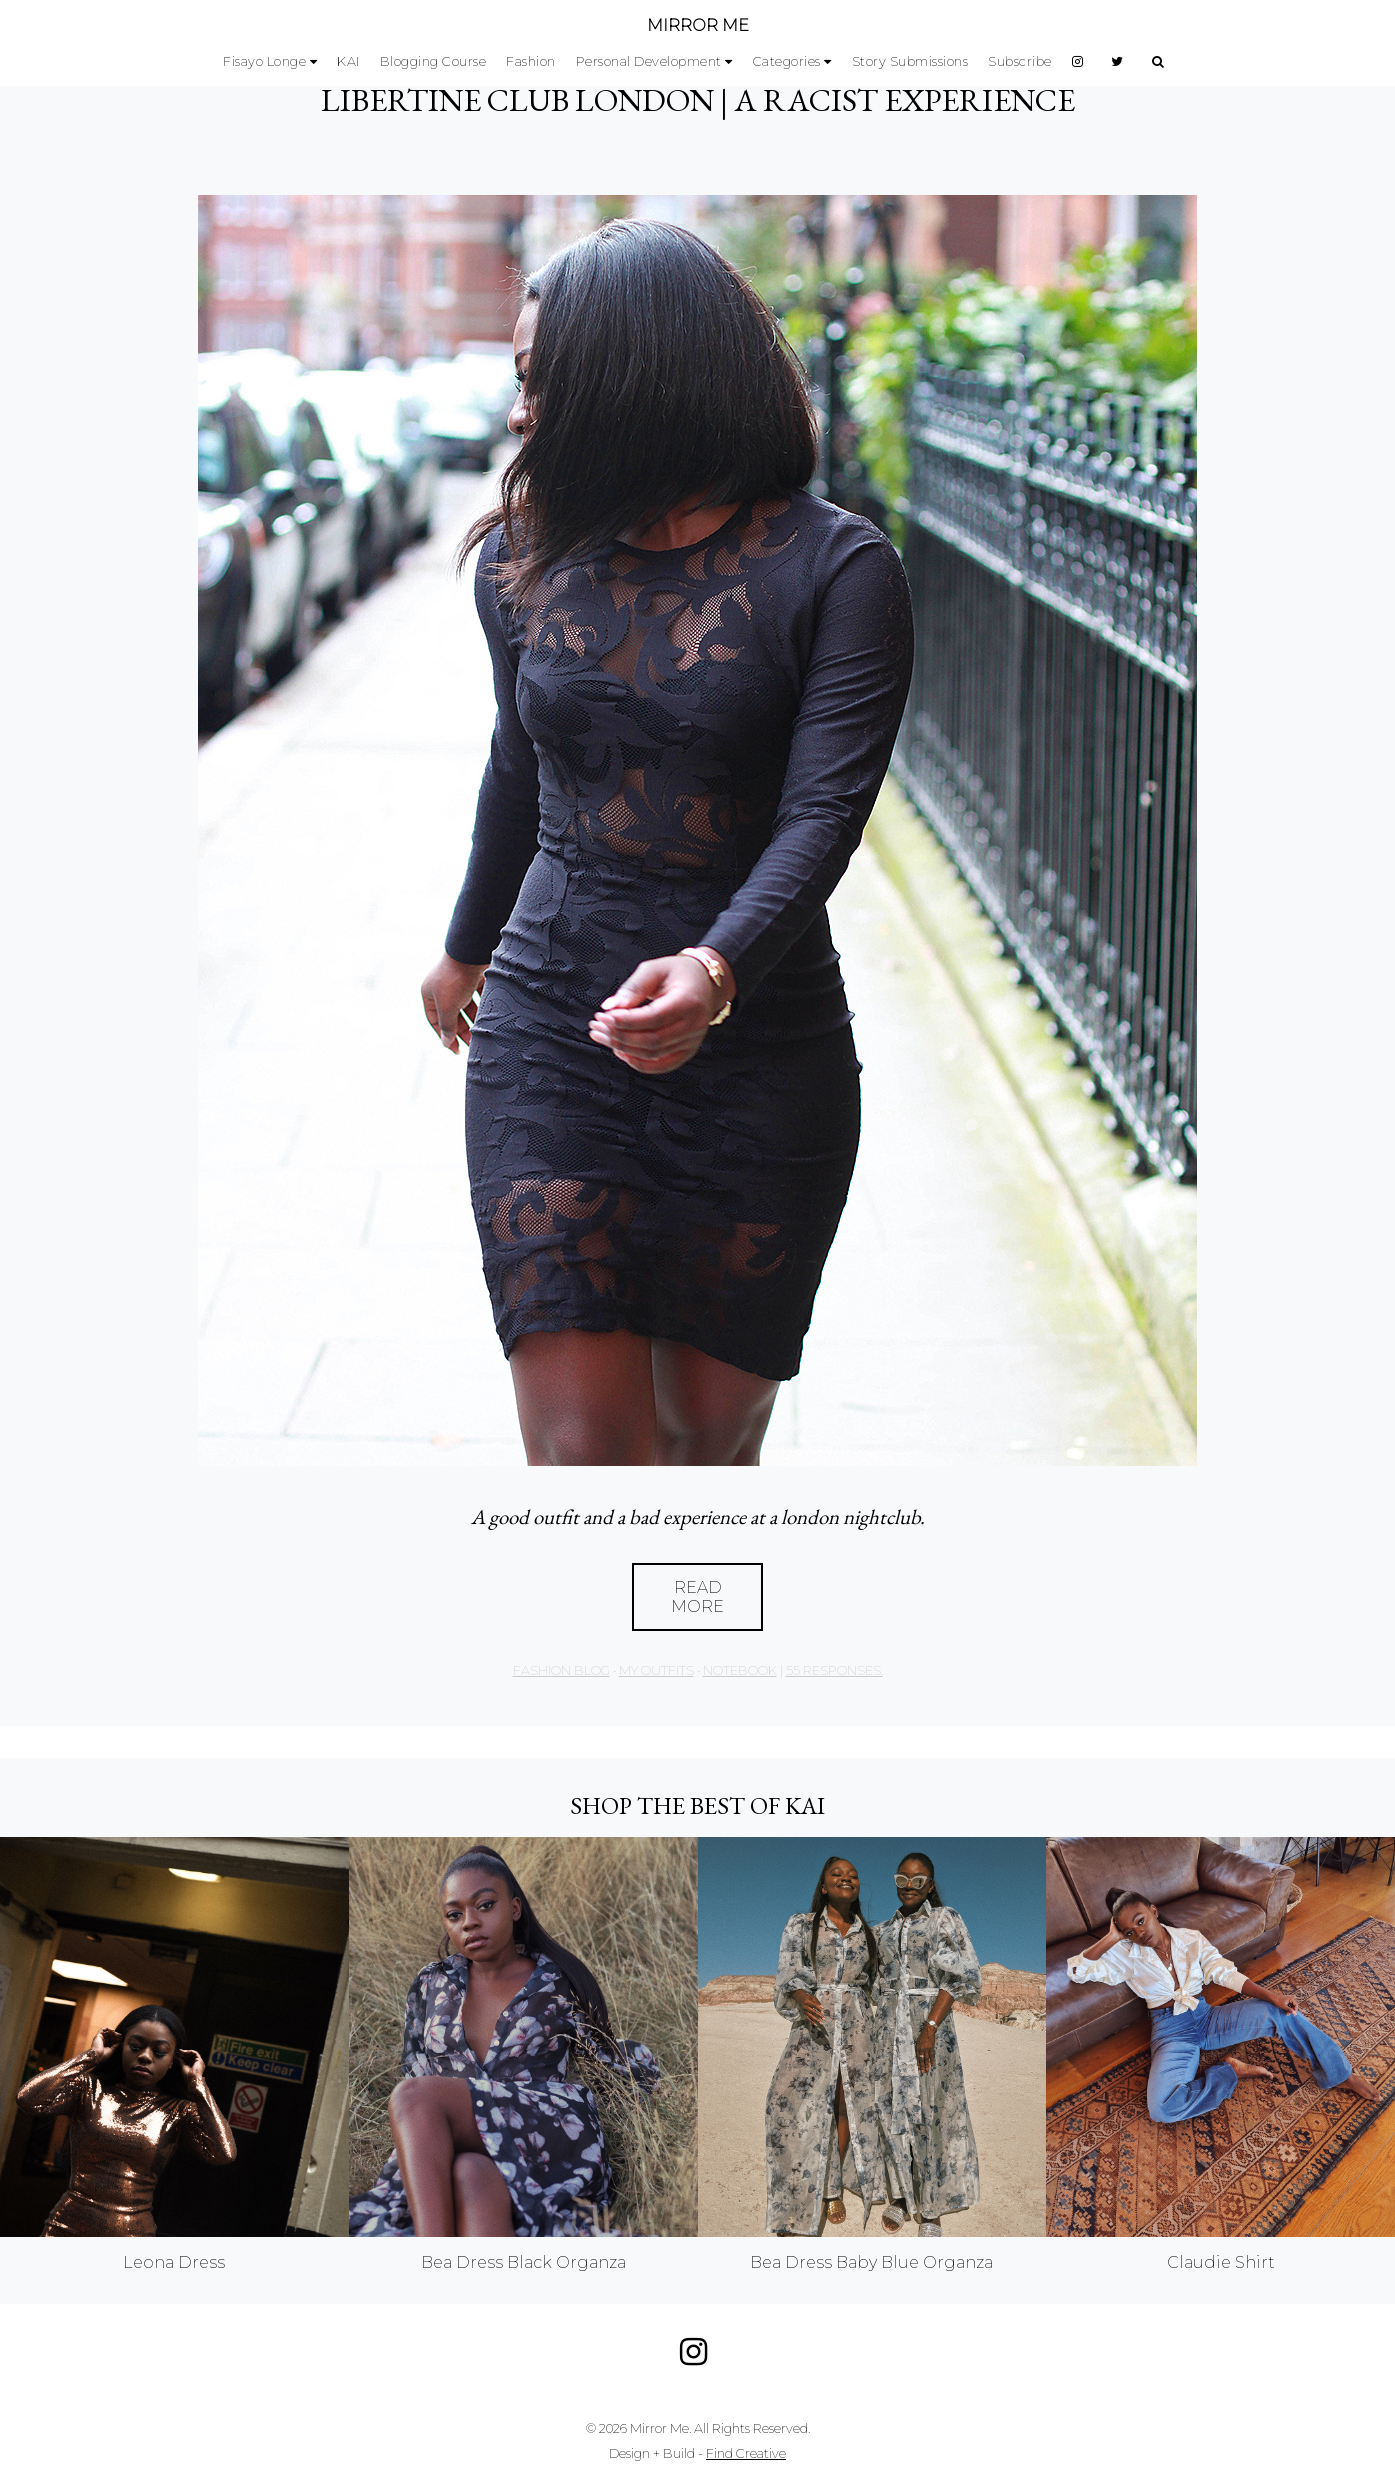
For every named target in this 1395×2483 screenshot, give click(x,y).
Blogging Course (433, 61)
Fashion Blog (561, 1670)
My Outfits (656, 1670)
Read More (697, 1597)
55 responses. (834, 1670)
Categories (787, 61)
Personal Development (649, 61)
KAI (348, 61)
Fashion (531, 61)
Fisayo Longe (264, 61)
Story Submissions (910, 61)
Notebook (740, 1670)
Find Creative (746, 2453)
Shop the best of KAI (697, 1805)
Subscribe (1020, 61)
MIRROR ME (698, 25)
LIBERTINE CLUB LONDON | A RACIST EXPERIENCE (698, 100)
